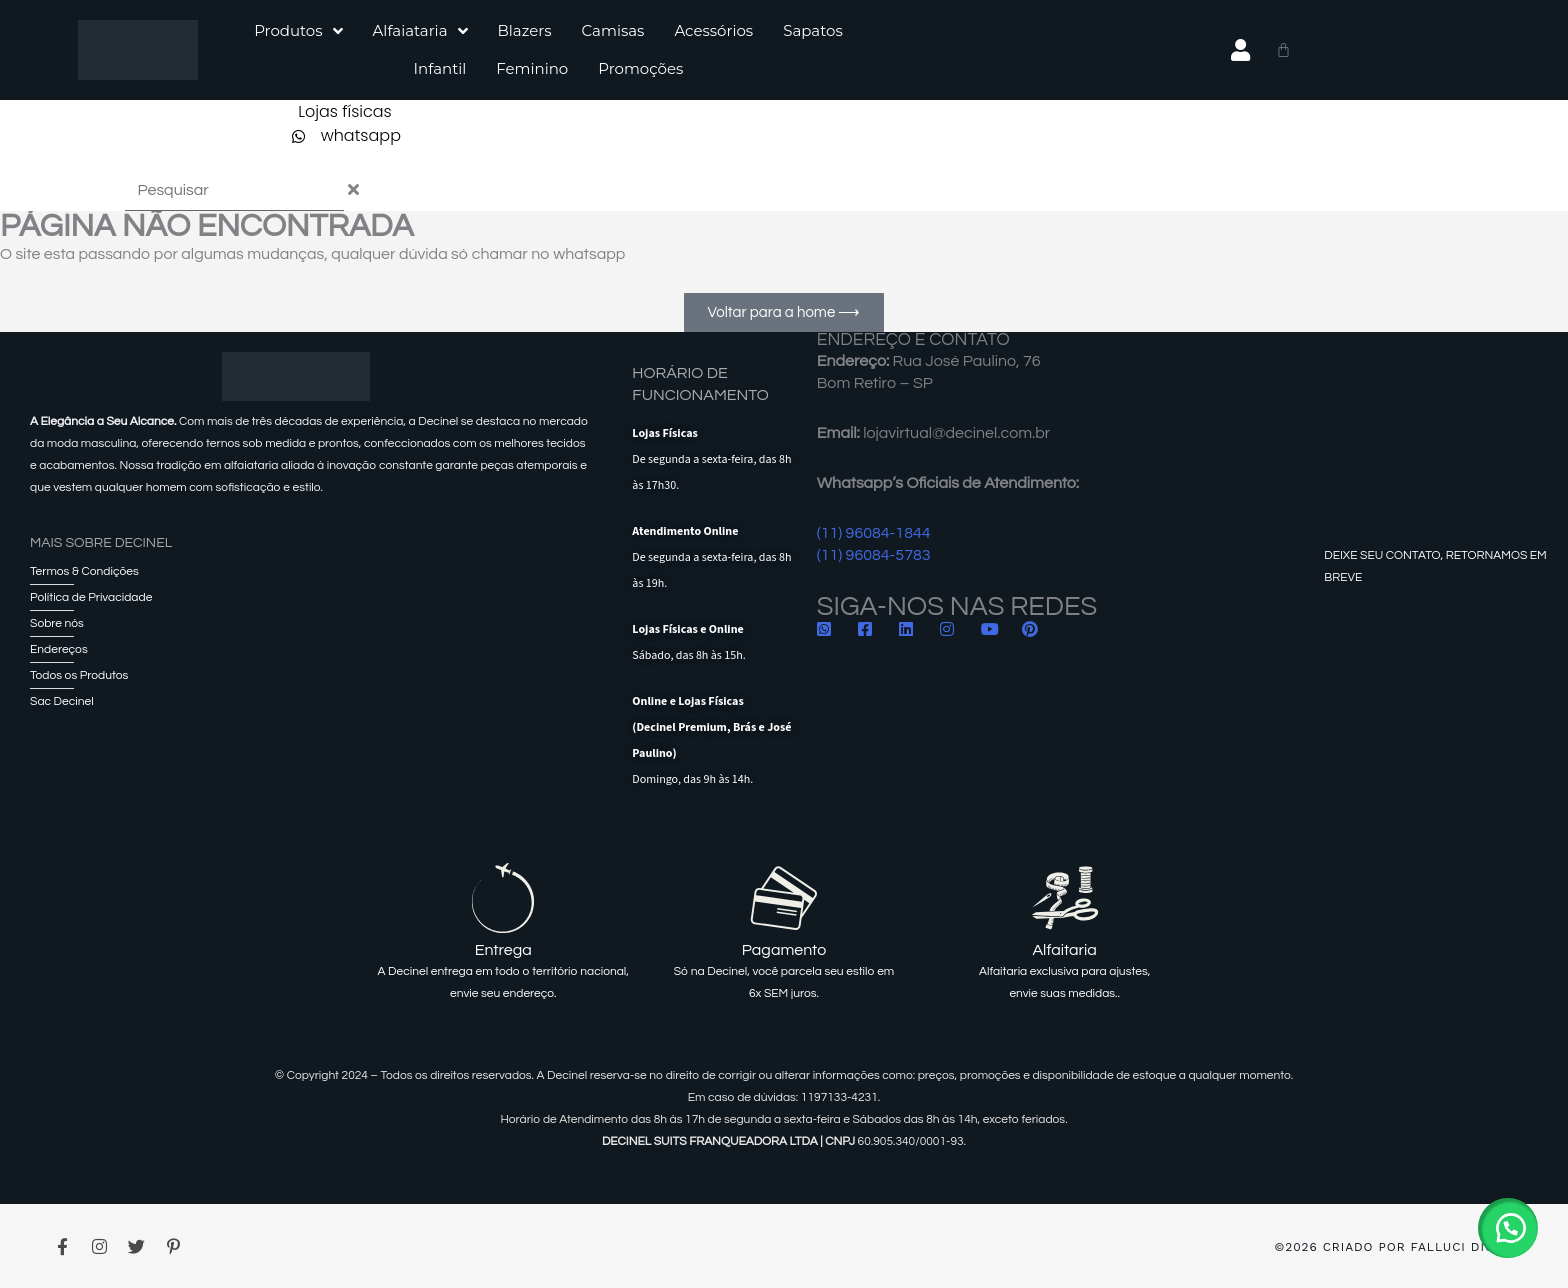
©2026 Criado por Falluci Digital (1398, 1247)
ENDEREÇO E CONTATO (913, 340)
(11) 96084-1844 (874, 533)
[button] (1508, 1228)
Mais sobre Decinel (101, 543)
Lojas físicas (345, 111)
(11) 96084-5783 (874, 555)
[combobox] (234, 190)
